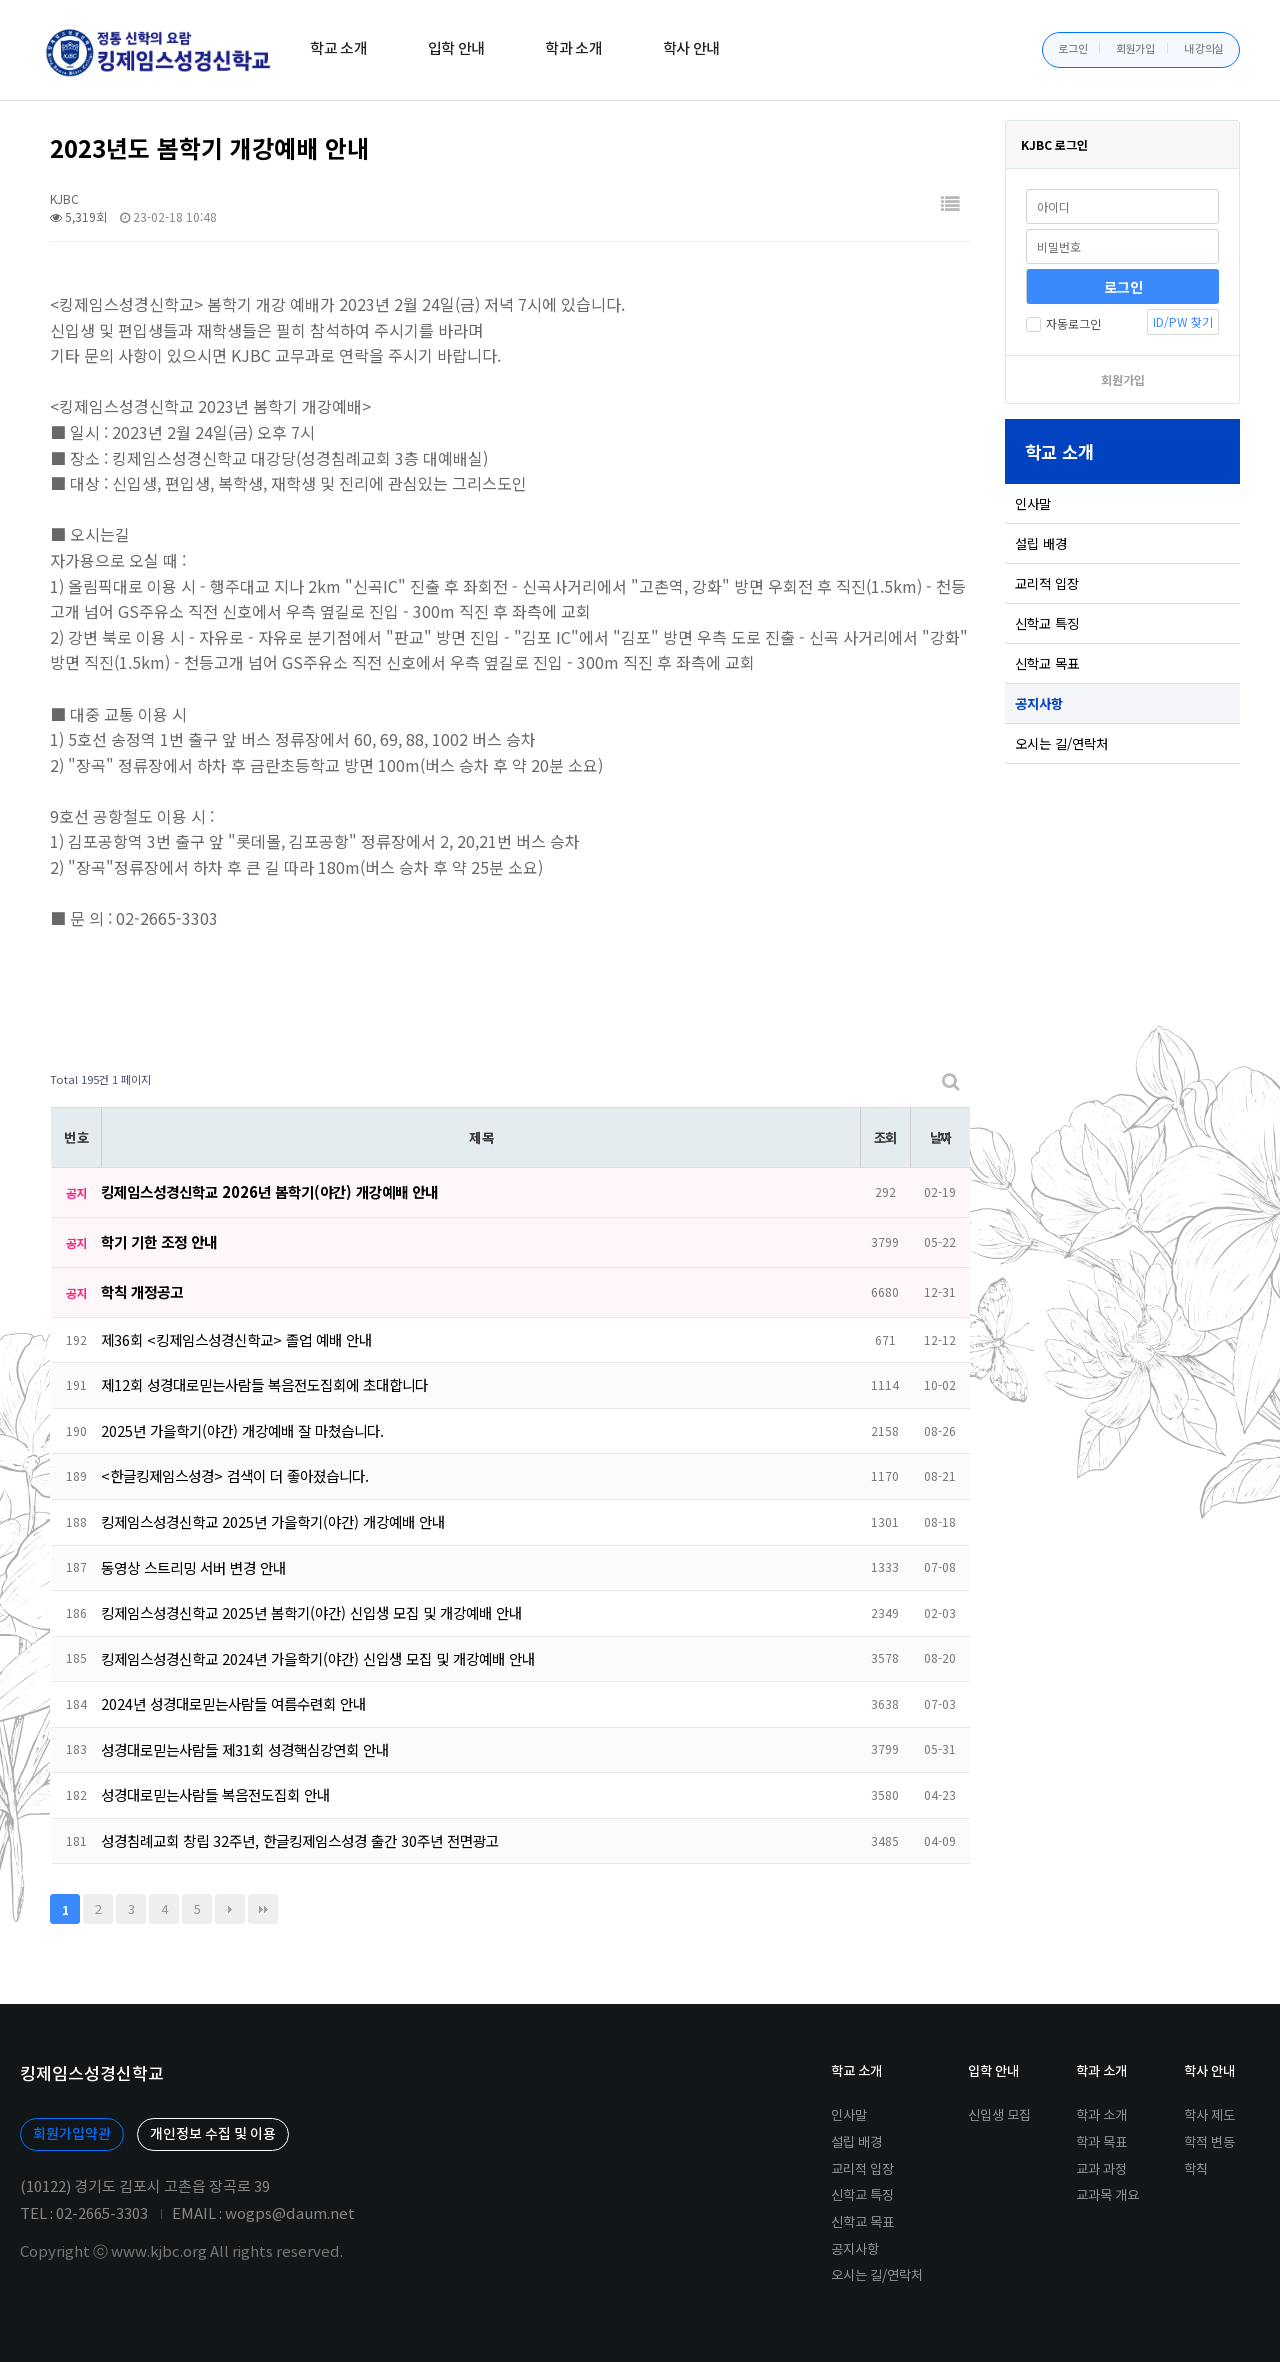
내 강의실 (1204, 49)
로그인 (1072, 49)
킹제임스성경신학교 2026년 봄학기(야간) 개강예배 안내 (269, 1191)
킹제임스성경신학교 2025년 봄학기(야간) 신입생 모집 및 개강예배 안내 (311, 1612)
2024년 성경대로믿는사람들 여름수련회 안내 (233, 1703)
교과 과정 (1101, 2170)
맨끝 (263, 1909)
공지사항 (1039, 703)
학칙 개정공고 (142, 1291)
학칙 (1196, 2170)
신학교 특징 (1047, 623)
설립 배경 (1041, 543)
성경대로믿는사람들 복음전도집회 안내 (215, 1794)
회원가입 (1135, 49)
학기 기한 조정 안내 (159, 1241)
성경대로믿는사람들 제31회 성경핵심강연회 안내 (245, 1749)
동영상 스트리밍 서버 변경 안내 (193, 1567)
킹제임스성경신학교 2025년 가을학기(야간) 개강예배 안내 (273, 1521)
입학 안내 (457, 49)
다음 (230, 1909)
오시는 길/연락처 (1061, 743)
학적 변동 (1209, 2143)
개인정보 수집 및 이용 (213, 2134)
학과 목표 (1101, 2143)
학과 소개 (574, 49)
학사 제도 (1209, 2116)
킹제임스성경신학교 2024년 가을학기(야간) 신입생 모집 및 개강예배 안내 (318, 1658)
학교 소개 (339, 49)
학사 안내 (692, 49)
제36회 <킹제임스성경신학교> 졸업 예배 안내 (236, 1339)
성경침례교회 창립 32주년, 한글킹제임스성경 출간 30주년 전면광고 (300, 1840)
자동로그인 (1063, 323)
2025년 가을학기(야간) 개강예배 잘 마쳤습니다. (242, 1430)
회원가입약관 (72, 2134)
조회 (884, 1137)
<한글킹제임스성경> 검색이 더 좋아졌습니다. (235, 1475)
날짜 (940, 1137)
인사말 (1033, 503)
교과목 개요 (1107, 2196)
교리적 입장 (1047, 583)
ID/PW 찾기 (1183, 321)
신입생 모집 (999, 2116)
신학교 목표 (1047, 663)
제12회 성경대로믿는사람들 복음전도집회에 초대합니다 (264, 1384)
